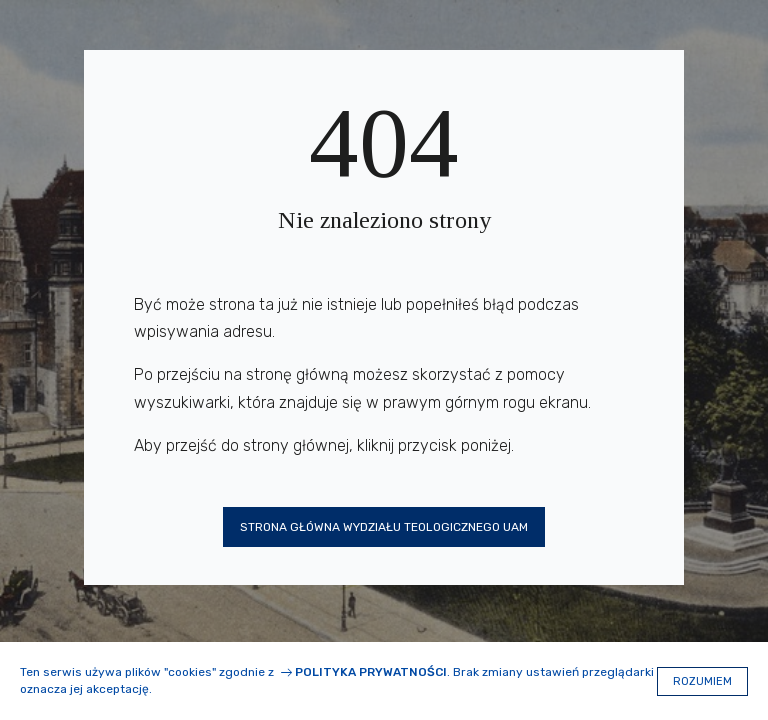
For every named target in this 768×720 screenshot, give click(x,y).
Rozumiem (702, 681)
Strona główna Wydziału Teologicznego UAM (384, 527)
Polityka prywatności (371, 672)
